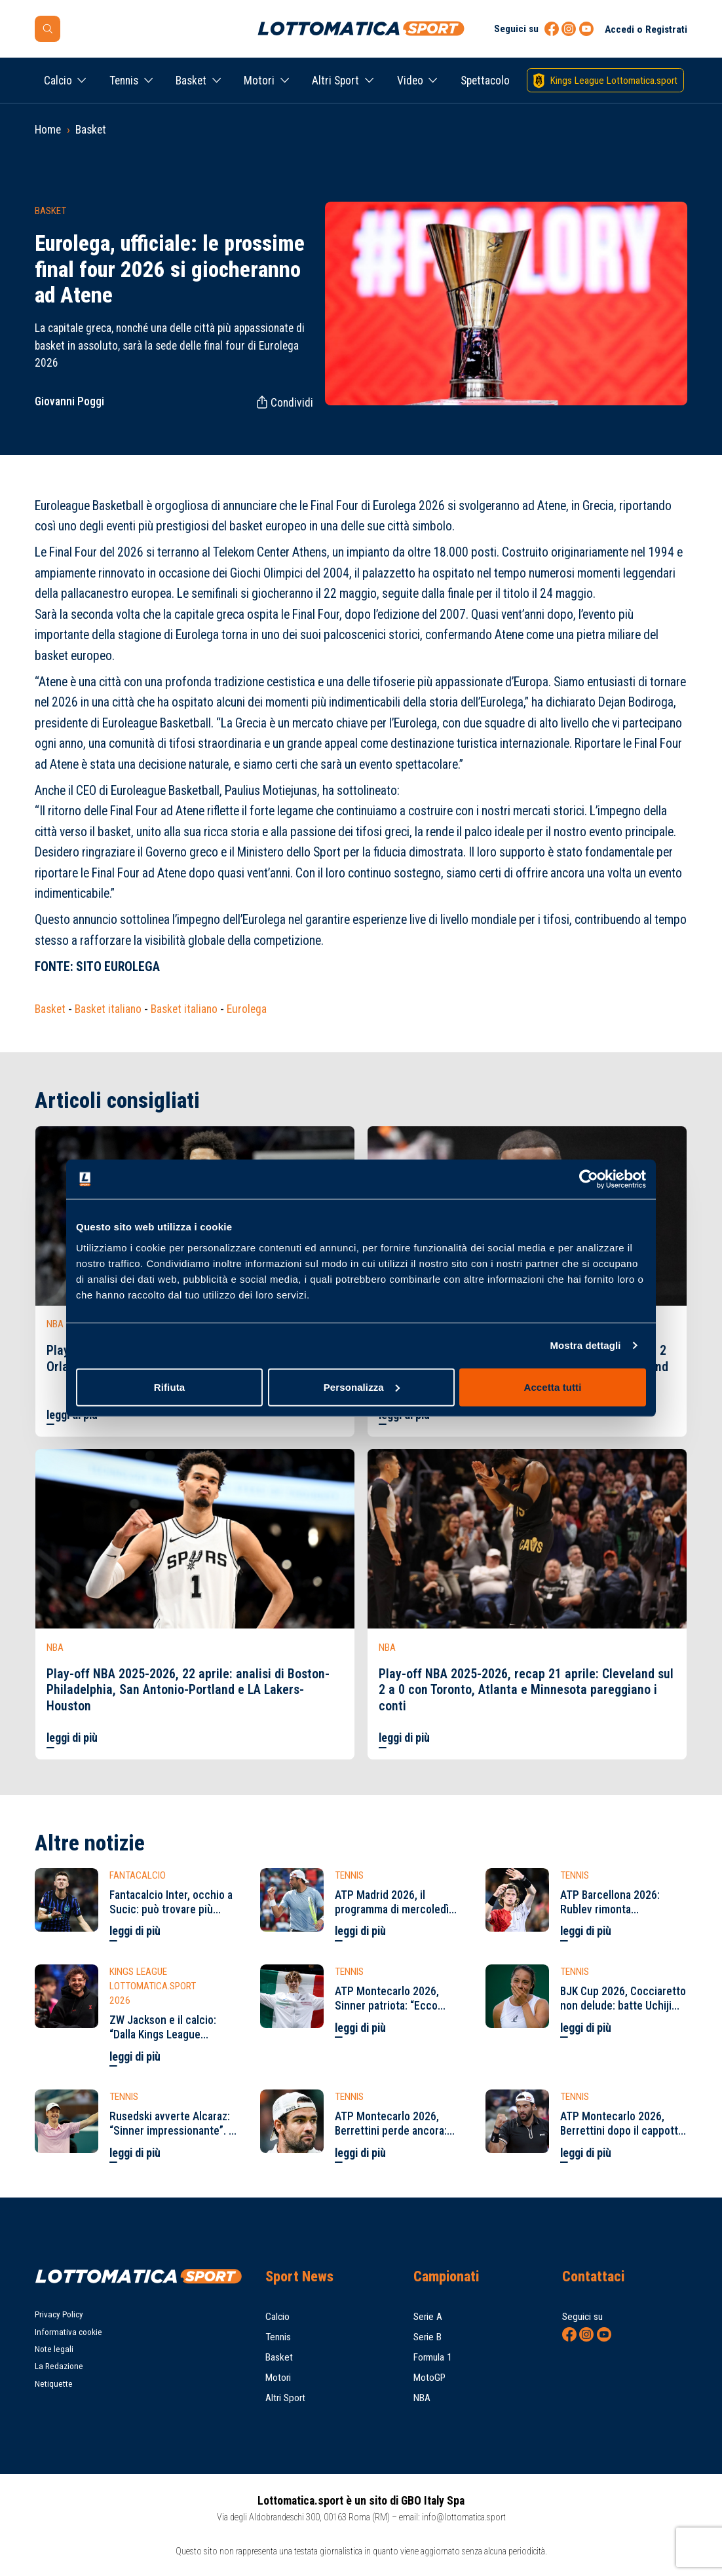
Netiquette (54, 2384)
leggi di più (72, 1737)
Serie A (427, 2317)
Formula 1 (432, 2357)
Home (48, 129)
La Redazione (59, 2366)
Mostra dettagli (585, 1345)
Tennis (123, 80)
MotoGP (429, 2377)
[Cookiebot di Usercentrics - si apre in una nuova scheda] (588, 1179)
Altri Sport (335, 80)
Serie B (427, 2337)
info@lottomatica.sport (464, 2517)
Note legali (54, 2349)
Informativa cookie (68, 2332)
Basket (191, 80)
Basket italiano (108, 1009)
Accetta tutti (553, 1386)
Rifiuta (169, 1386)
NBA (421, 2398)
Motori (259, 80)
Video (410, 80)
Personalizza (362, 1386)
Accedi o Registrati (646, 29)
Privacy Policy (59, 2314)
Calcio (58, 80)
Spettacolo (485, 80)
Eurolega (247, 1009)
